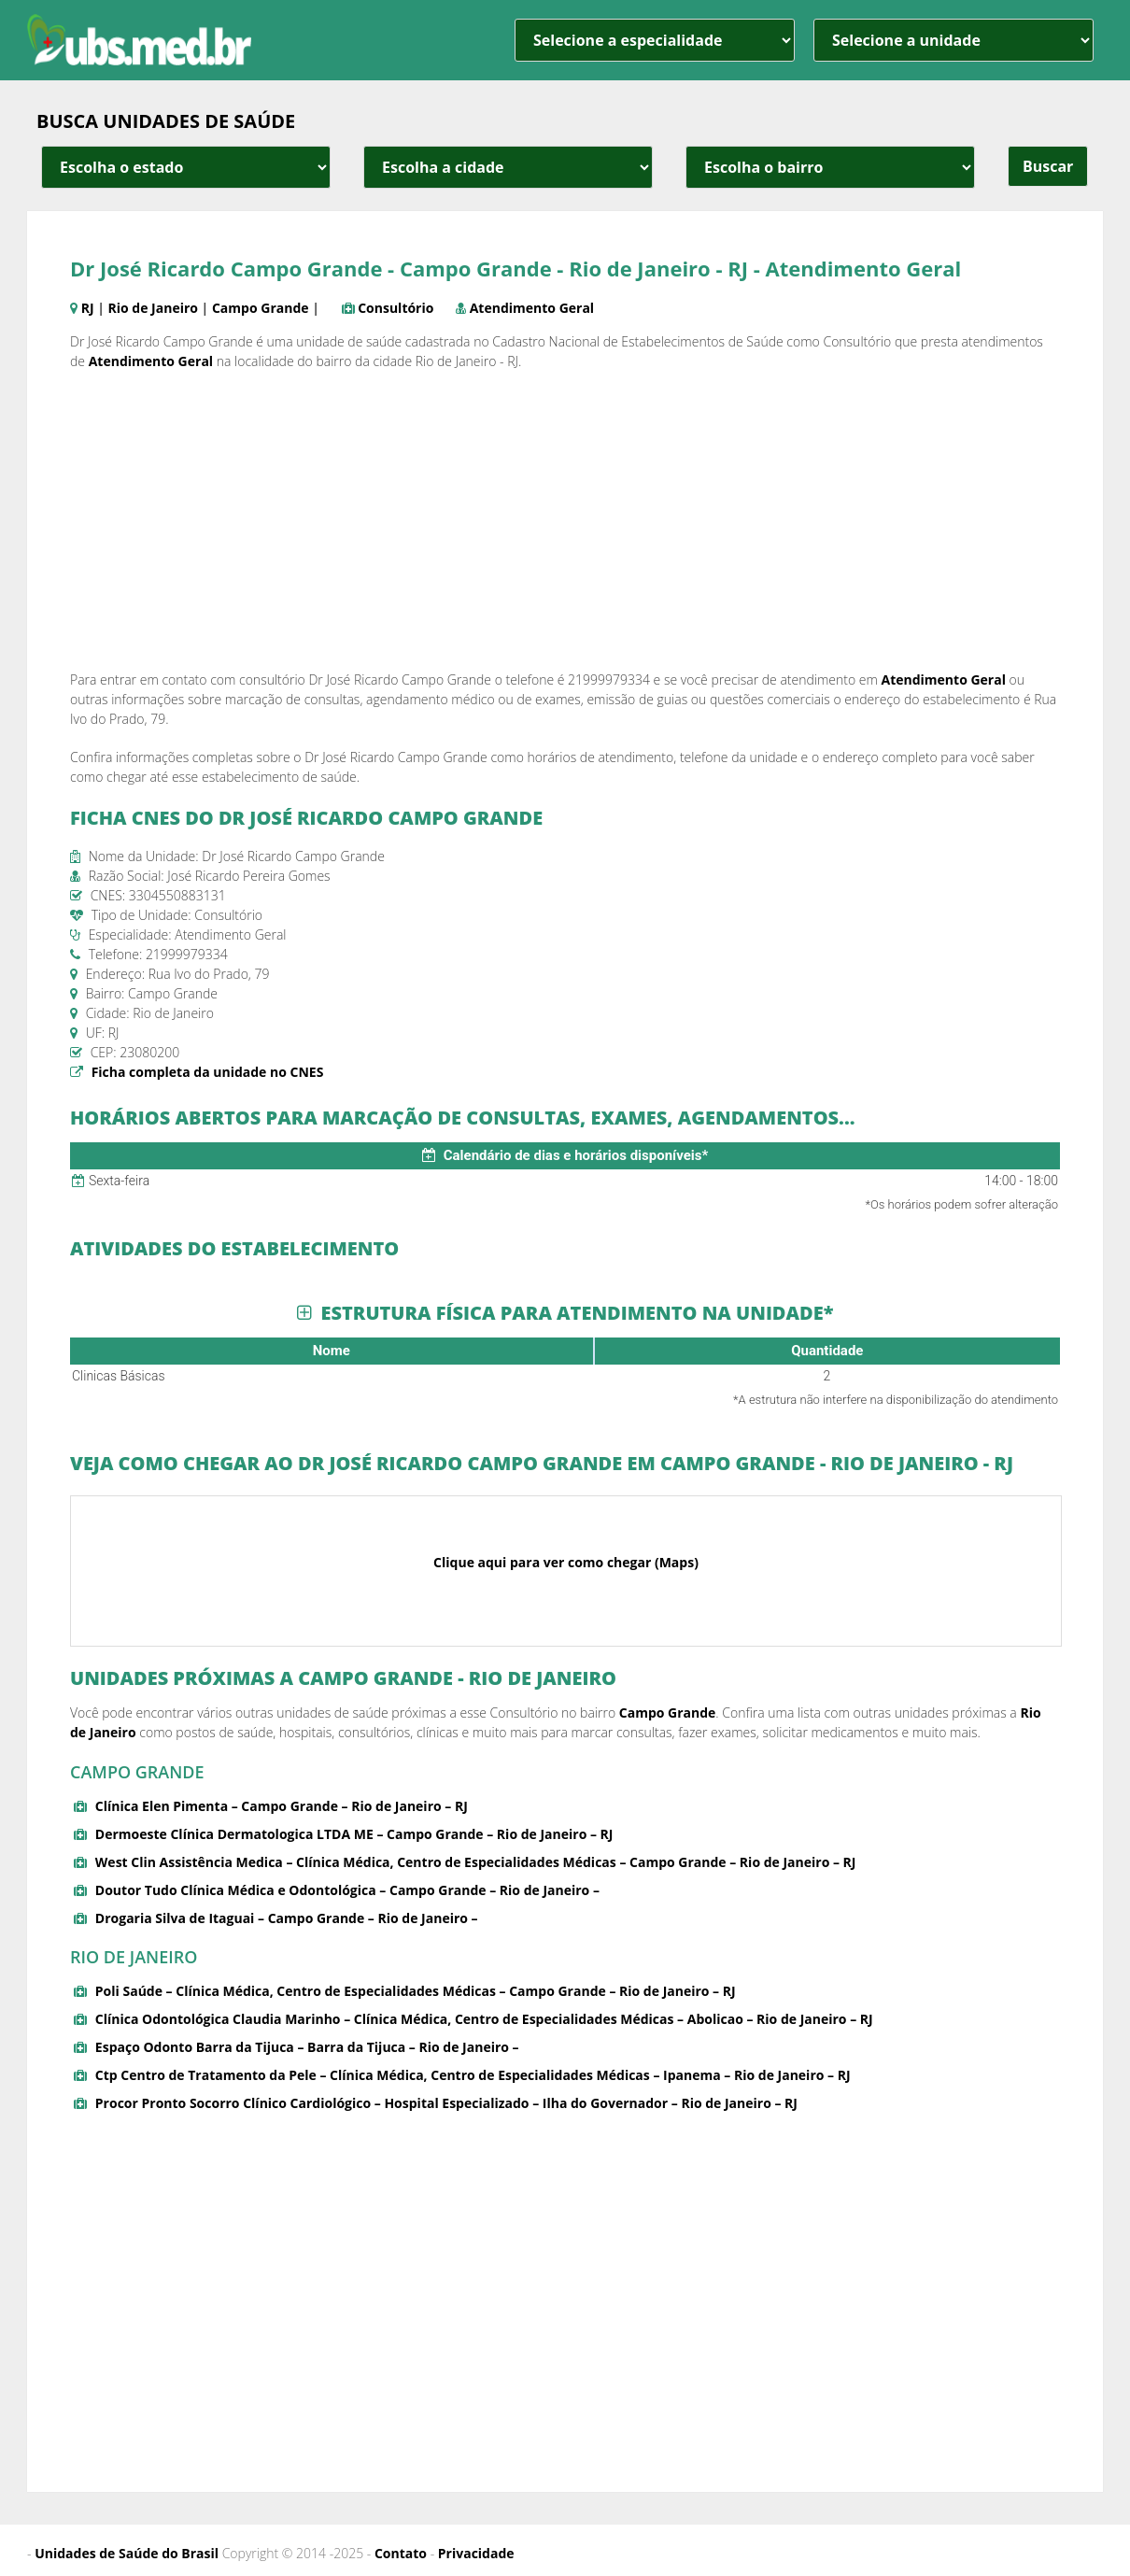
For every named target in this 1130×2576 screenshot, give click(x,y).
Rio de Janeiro (153, 308)
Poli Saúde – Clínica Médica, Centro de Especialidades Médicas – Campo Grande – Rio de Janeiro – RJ (415, 1991)
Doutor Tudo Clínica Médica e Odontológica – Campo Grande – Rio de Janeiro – (347, 1890)
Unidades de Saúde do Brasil (127, 2553)
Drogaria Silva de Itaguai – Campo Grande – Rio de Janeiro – (286, 1918)
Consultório (395, 308)
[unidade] (953, 40)
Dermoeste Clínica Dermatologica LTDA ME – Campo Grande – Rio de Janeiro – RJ (354, 1834)
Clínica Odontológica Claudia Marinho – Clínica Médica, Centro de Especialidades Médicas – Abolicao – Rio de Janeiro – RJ (484, 2019)
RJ (87, 308)
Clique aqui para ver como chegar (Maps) (566, 1562)
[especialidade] (655, 40)
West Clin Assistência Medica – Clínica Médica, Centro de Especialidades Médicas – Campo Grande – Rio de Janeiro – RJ (475, 1862)
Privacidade (476, 2553)
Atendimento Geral (532, 308)
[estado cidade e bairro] (186, 167)
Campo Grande (260, 308)
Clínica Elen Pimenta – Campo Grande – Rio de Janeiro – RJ (281, 1806)
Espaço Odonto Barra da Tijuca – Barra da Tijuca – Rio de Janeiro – (307, 2047)
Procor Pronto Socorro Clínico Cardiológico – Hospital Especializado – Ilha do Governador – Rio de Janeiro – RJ (446, 2103)
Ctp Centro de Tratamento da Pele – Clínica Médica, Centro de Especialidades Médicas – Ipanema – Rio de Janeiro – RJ (473, 2075)
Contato (400, 2553)
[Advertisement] (565, 520)
